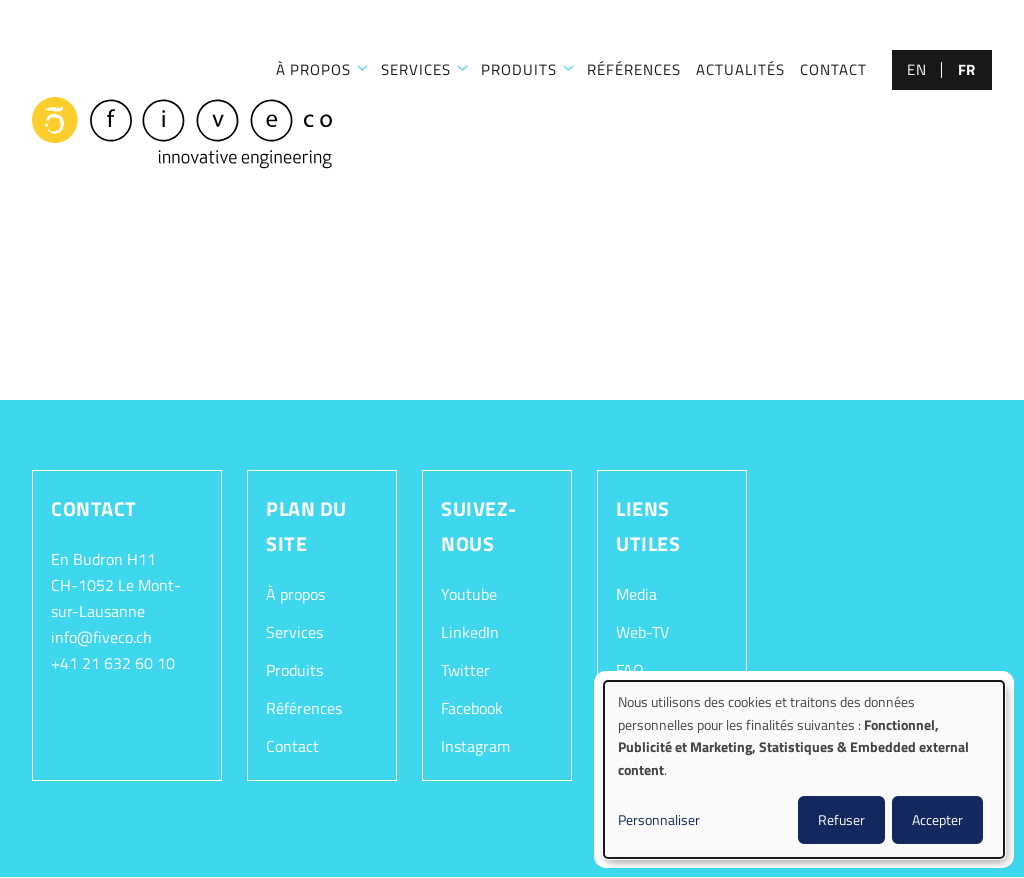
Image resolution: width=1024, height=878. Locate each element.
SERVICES (416, 69)
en (916, 69)
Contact (292, 746)
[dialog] (804, 769)
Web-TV (642, 632)
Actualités (740, 69)
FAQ (630, 670)
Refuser (841, 819)
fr (967, 69)
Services (294, 632)
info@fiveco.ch (101, 637)
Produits (519, 69)
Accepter (937, 819)
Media (636, 594)
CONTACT (833, 69)
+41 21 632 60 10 (113, 663)
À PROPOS (313, 69)
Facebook (472, 708)
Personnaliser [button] (659, 819)
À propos (295, 594)
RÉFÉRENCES (634, 69)
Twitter (465, 670)
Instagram (475, 746)
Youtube (469, 594)
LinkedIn (470, 632)
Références (304, 708)
